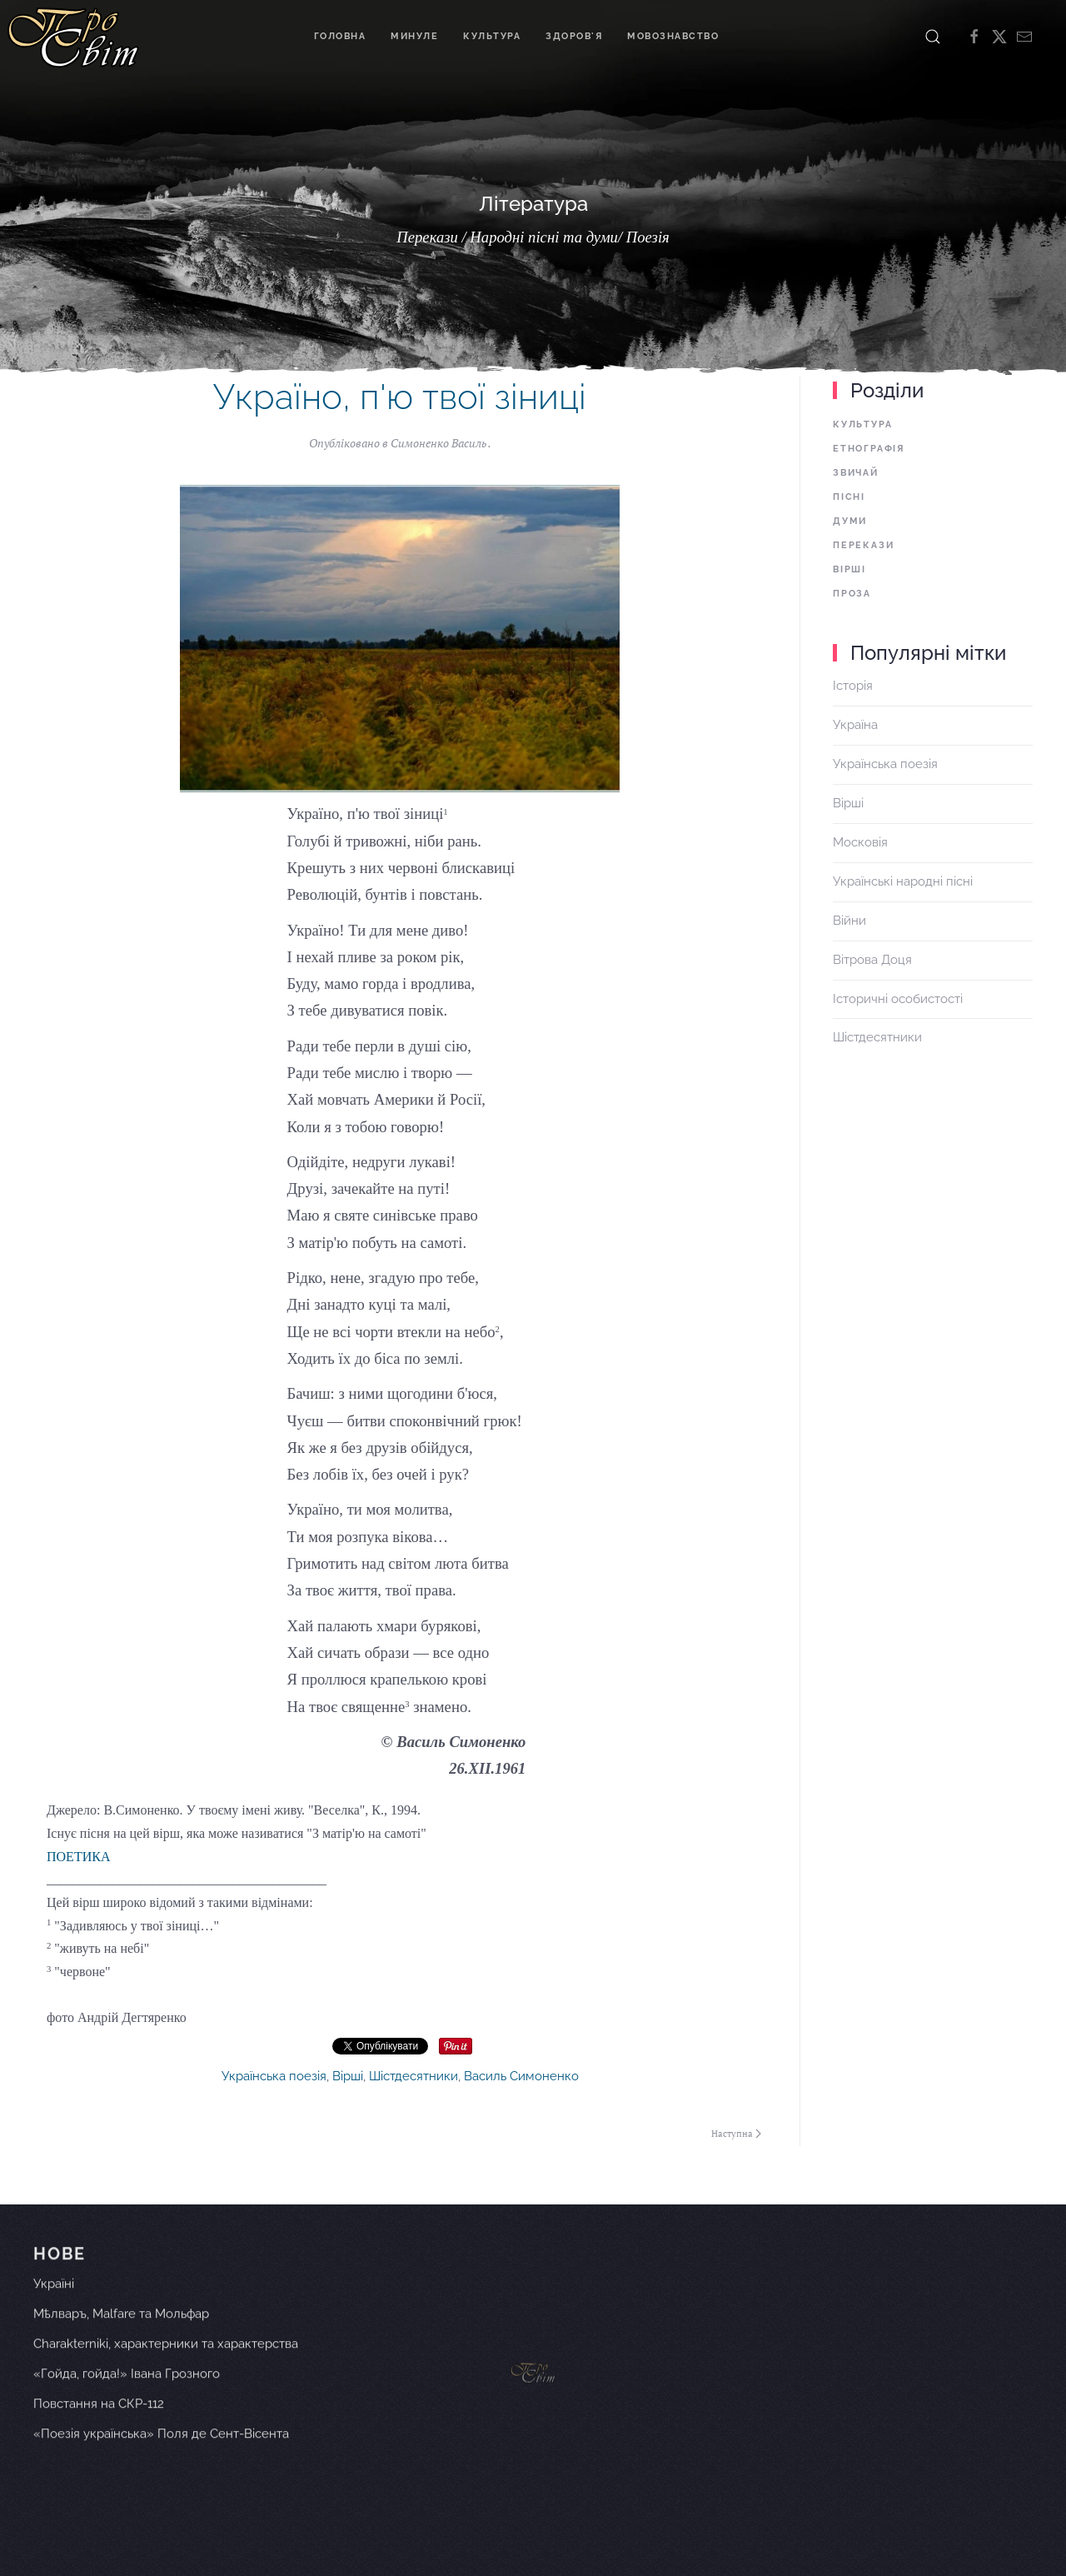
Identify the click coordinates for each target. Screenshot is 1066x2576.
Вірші (347, 2076)
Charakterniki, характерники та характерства (165, 2368)
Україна (855, 724)
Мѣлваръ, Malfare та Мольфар (121, 2338)
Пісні (849, 497)
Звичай (856, 472)
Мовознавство (673, 36)
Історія (853, 685)
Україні (53, 2308)
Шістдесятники (413, 2076)
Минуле (414, 36)
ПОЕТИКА (78, 1857)
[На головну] (73, 36)
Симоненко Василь (439, 443)
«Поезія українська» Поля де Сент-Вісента (161, 2457)
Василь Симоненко (521, 2076)
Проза (852, 593)
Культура (862, 424)
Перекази (863, 545)
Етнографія (868, 448)
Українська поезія (274, 2076)
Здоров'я (573, 36)
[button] (932, 36)
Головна (340, 36)
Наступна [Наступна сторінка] (736, 2133)
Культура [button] (492, 36)
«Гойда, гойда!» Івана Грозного (126, 2397)
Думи (850, 521)
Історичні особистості (898, 998)
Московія (860, 842)
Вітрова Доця (872, 959)
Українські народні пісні (903, 881)
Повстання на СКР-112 (98, 2427)
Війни (849, 920)
